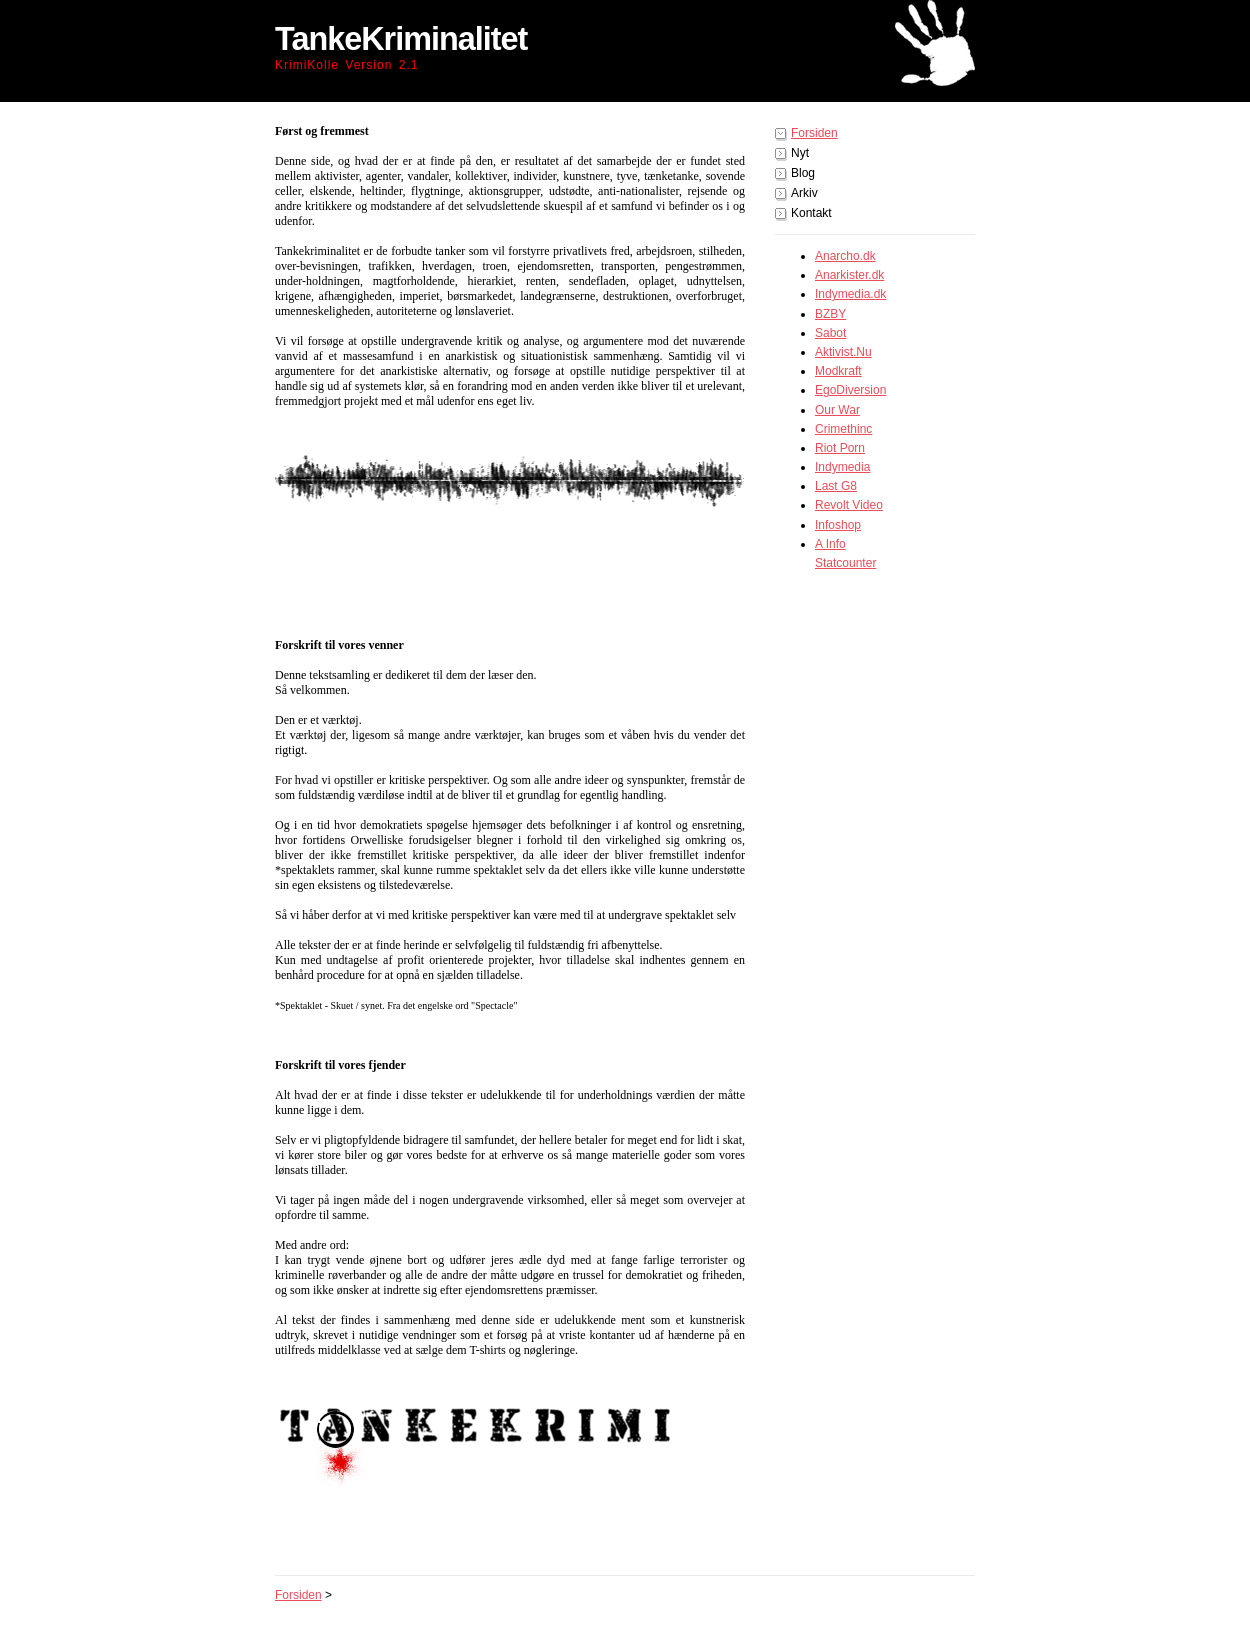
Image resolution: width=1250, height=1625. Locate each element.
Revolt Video (849, 505)
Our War (837, 410)
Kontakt (811, 213)
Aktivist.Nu (843, 352)
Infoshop (838, 525)
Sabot (830, 333)
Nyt (800, 153)
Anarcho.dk (845, 256)
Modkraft (838, 371)
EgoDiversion (850, 390)
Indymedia (842, 467)
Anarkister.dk (849, 275)
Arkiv (804, 193)
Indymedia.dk (850, 294)
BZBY (830, 314)
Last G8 (836, 486)
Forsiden (814, 133)
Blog (803, 173)
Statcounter (845, 563)
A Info (830, 544)
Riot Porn (840, 448)
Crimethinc (843, 429)
